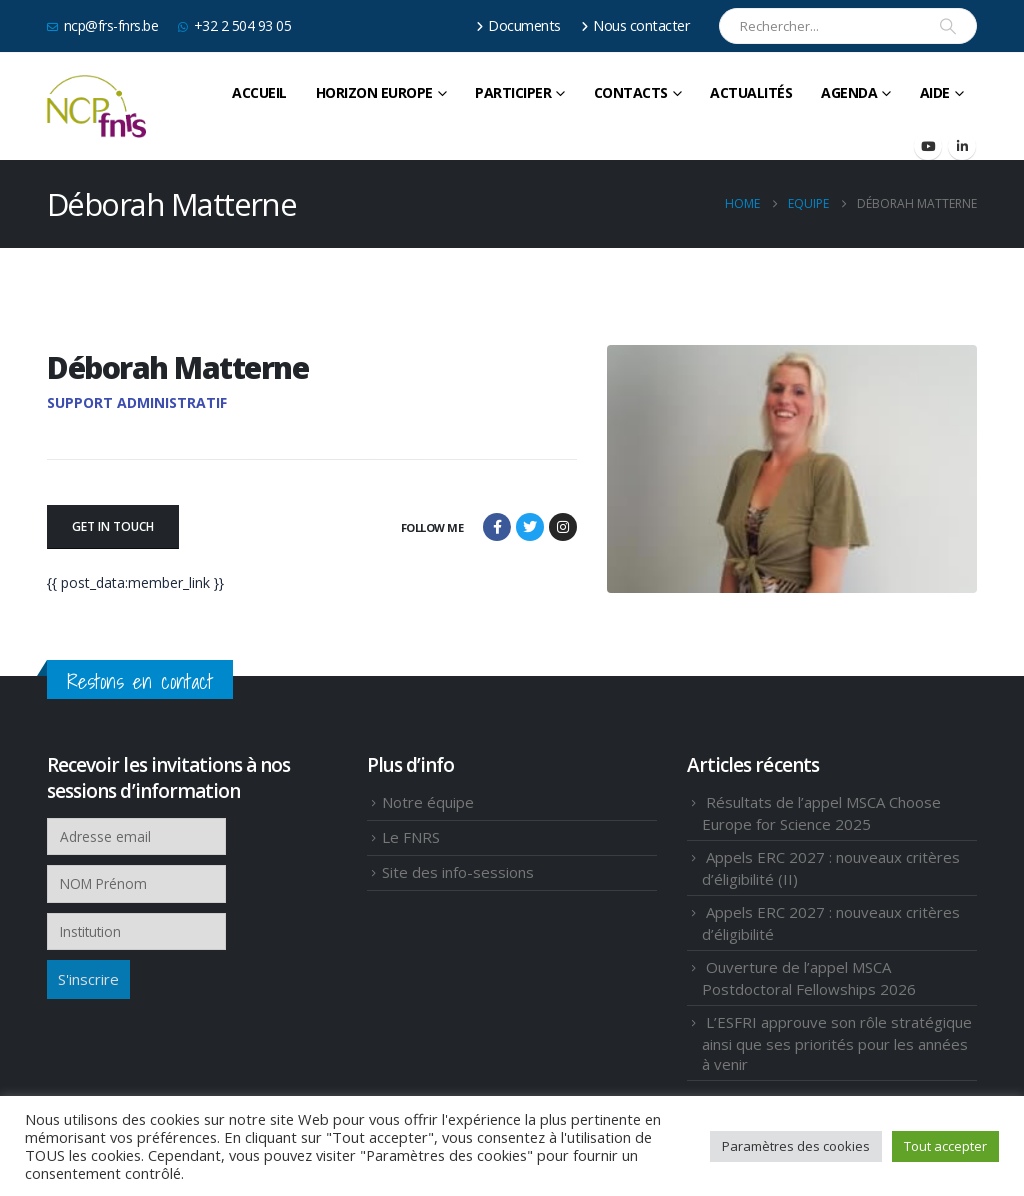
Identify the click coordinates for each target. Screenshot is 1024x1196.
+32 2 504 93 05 (234, 25)
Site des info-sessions (458, 872)
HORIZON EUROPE (374, 92)
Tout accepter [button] (945, 1146)
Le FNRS (411, 837)
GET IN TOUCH (113, 526)
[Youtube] (928, 146)
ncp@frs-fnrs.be (102, 25)
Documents (518, 25)
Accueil (259, 92)
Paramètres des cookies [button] (796, 1146)
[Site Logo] (96, 107)
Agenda (849, 92)
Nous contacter (636, 25)
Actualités (751, 92)
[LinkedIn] (962, 146)
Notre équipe (428, 802)
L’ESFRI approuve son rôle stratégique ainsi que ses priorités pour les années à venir (837, 1043)
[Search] (948, 26)
